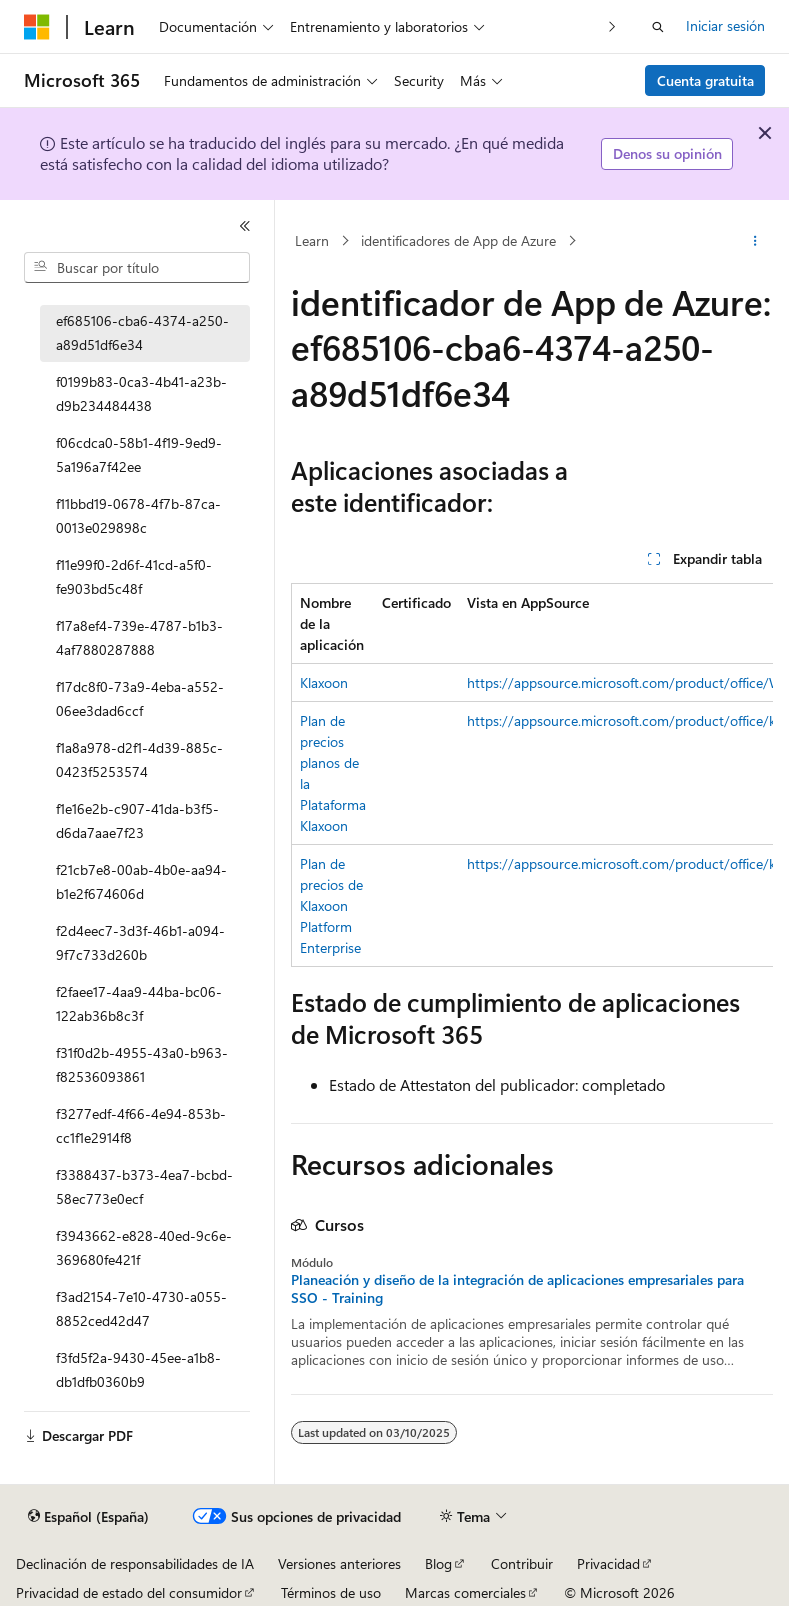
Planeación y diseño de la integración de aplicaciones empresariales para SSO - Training (517, 1289)
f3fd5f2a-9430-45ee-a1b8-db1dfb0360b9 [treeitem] (138, 1370)
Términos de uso (331, 1592)
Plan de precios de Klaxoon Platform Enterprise (331, 905)
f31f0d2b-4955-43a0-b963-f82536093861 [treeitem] (142, 1065)
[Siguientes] (612, 26)
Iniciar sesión (725, 25)
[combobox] (137, 268)
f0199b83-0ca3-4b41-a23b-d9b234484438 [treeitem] (141, 394)
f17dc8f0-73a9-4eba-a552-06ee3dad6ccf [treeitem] (140, 699)
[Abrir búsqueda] (658, 27)
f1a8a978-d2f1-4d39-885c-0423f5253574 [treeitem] (139, 760)
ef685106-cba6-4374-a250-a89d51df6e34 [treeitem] (142, 333)
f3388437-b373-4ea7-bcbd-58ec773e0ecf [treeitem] (144, 1187)
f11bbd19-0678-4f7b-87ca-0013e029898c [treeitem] (138, 516)
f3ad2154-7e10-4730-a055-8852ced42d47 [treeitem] (141, 1309)
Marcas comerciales (465, 1592)
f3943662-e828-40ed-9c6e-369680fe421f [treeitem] (144, 1248)
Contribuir (522, 1563)
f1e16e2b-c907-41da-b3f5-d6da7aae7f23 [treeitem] (137, 821)
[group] (532, 775)
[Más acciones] (755, 241)
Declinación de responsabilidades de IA (135, 1563)
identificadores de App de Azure (458, 240)
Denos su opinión (667, 153)
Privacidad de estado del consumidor (129, 1592)
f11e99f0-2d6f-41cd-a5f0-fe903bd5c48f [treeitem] (134, 577)
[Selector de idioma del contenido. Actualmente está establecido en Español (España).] (88, 1517)
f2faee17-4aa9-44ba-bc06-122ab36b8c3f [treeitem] (139, 1004)
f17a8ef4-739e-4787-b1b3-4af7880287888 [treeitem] (139, 638)
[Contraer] (245, 226)
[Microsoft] (37, 27)
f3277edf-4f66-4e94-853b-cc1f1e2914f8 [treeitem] (141, 1126)
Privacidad (608, 1563)
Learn (312, 240)
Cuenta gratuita (705, 80)
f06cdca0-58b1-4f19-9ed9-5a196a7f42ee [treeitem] (139, 455)
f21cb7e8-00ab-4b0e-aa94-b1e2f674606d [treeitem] (141, 882)
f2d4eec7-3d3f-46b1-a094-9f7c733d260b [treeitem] (140, 943)
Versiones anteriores (339, 1563)
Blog (438, 1563)
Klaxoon (324, 682)
